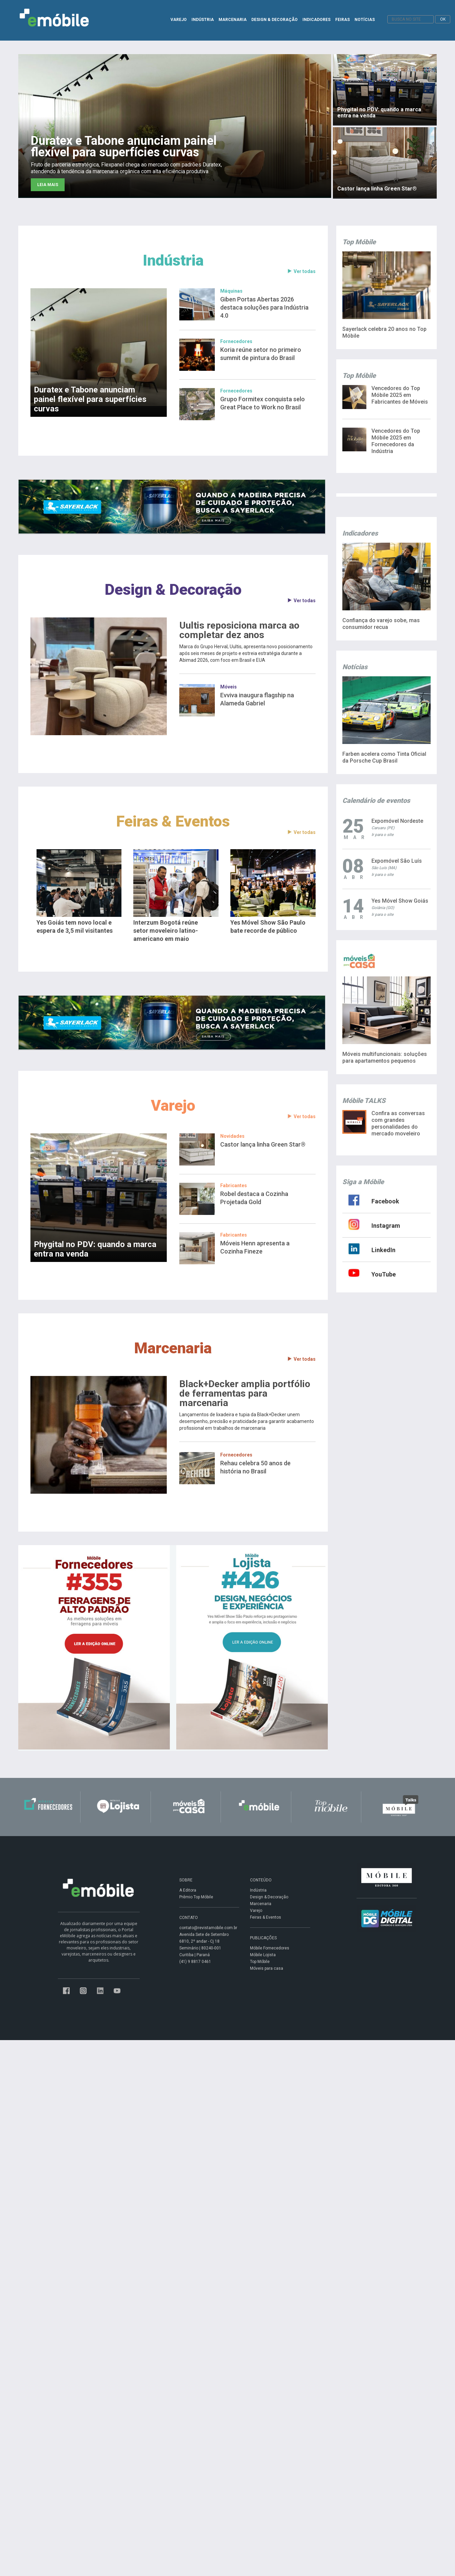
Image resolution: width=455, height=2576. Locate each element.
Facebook (385, 1201)
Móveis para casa (266, 1968)
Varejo (173, 1105)
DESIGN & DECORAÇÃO (274, 19)
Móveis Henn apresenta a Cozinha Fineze (255, 1247)
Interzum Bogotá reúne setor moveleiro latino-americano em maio (165, 930)
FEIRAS (342, 19)
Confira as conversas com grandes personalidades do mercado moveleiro (398, 1123)
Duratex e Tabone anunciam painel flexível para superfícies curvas (90, 399)
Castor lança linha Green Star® (262, 1144)
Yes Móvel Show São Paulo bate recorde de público (267, 926)
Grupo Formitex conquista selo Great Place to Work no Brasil (262, 403)
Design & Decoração (173, 589)
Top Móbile (260, 1961)
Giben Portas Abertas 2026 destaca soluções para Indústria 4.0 (264, 307)
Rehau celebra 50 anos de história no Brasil (255, 1467)
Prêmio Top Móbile (196, 1897)
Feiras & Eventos (173, 821)
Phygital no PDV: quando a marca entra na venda (95, 1249)
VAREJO (178, 19)
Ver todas (301, 272)
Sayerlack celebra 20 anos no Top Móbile (384, 332)
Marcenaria (173, 1348)
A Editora (187, 1890)
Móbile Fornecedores (269, 1948)
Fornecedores (236, 341)
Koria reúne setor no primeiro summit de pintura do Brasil (260, 353)
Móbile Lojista (263, 1954)
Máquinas (231, 291)
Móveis (228, 687)
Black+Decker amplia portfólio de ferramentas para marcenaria (244, 1393)
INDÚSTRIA (202, 19)
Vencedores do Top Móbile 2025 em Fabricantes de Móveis (399, 395)
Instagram (385, 1225)
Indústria (173, 260)
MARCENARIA (233, 19)
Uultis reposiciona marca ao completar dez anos (239, 630)
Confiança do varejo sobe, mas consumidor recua (381, 623)
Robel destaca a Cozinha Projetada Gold (254, 1197)
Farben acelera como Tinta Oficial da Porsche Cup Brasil (384, 757)
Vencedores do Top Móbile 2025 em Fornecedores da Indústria (395, 441)
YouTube (383, 1274)
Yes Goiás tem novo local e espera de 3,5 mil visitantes (75, 926)
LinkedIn (383, 1249)
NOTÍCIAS (365, 19)
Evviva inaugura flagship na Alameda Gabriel (257, 699)
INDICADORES (316, 19)
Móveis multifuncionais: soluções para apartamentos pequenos (384, 1057)
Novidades (232, 1136)
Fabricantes (233, 1185)
